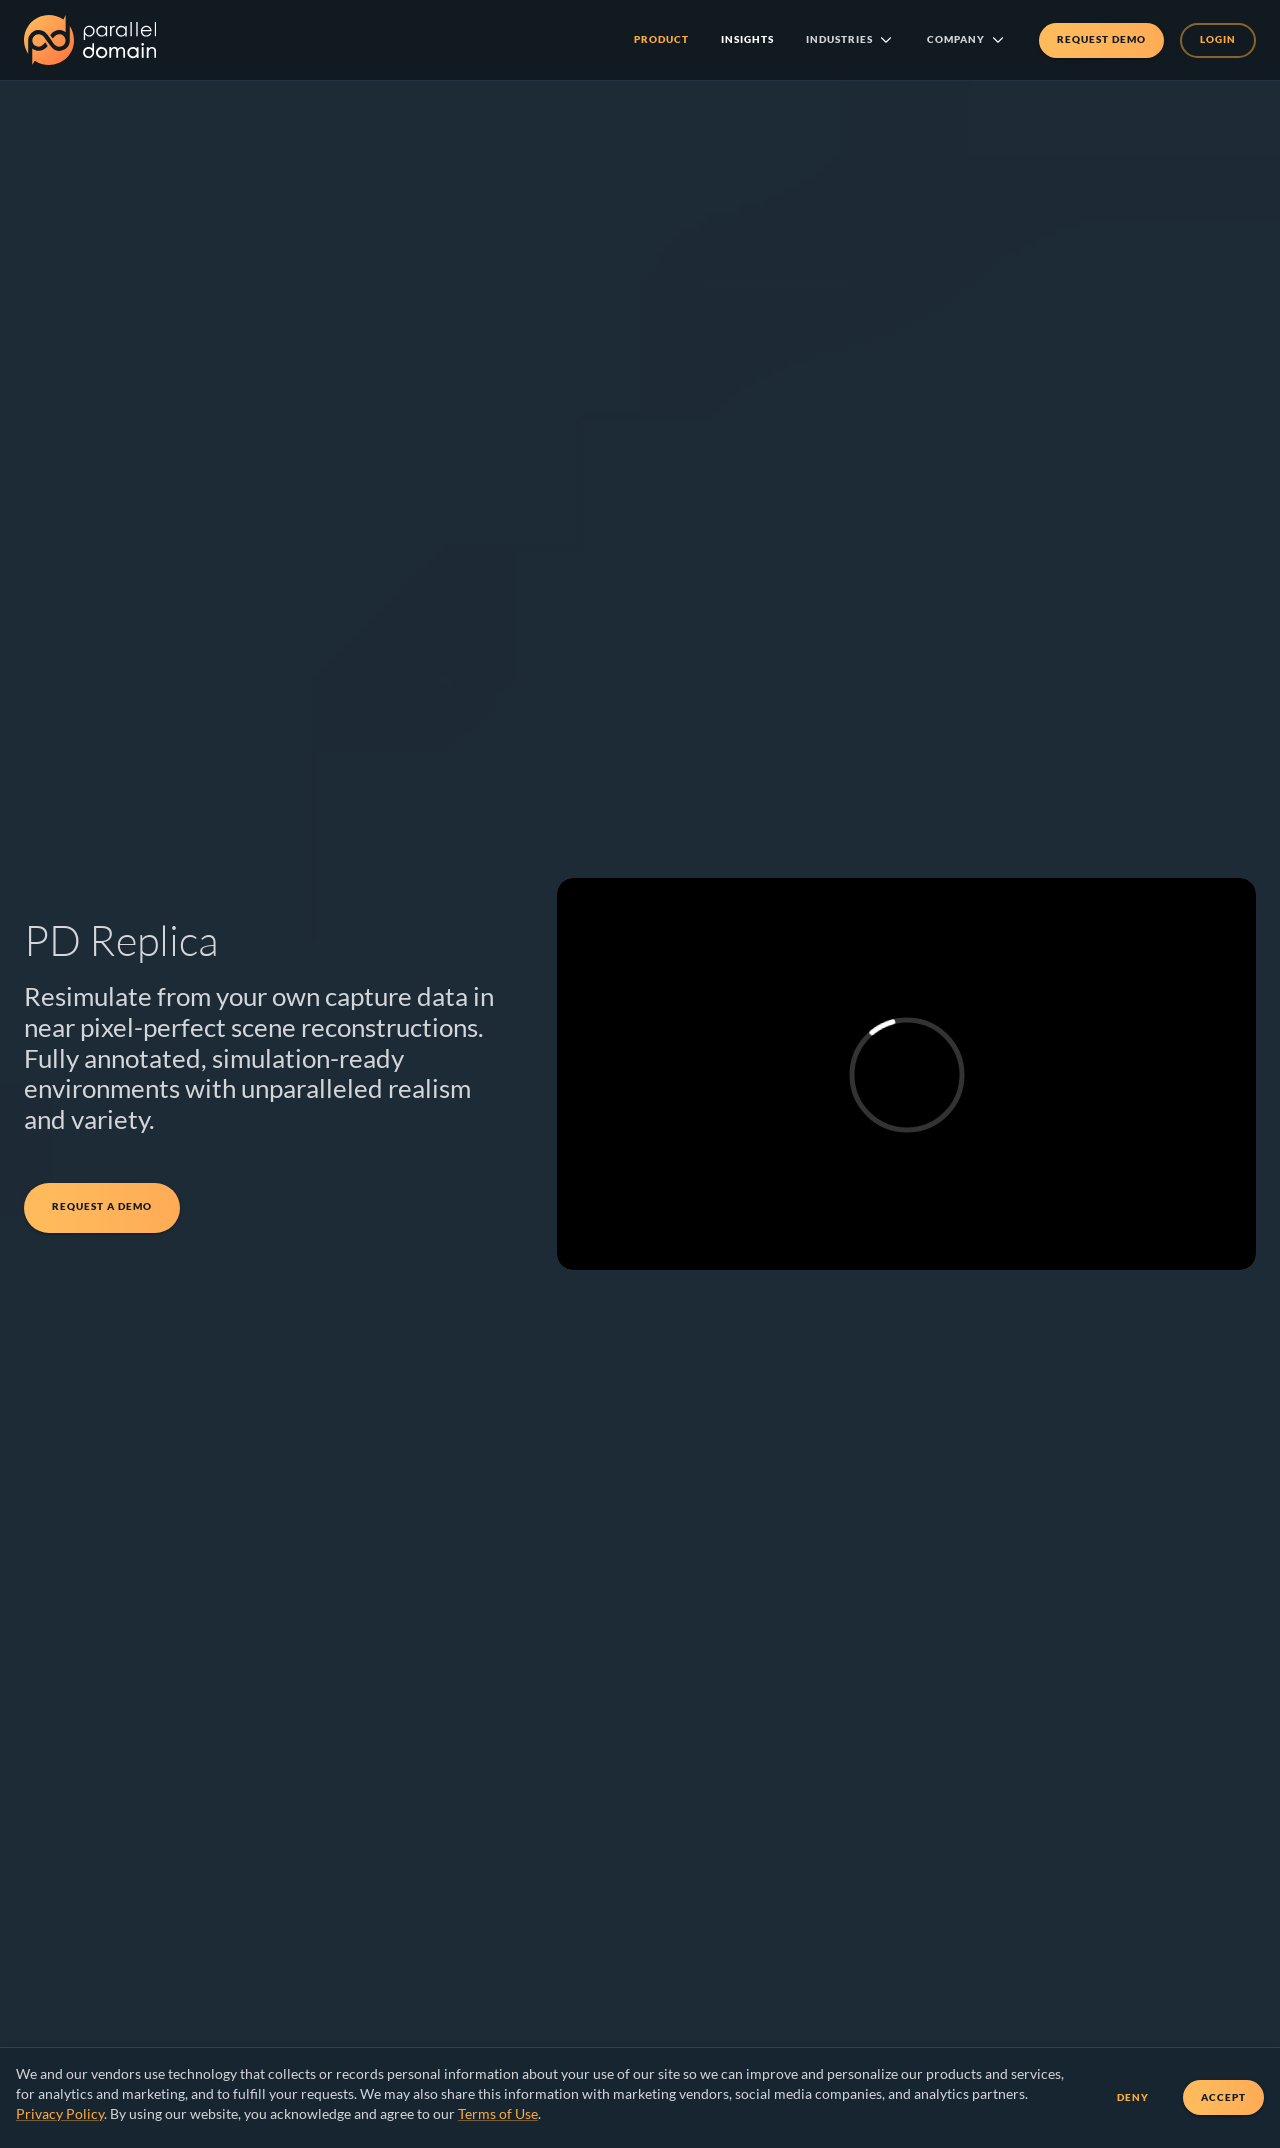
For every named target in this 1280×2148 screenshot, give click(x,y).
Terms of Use (498, 2113)
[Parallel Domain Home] (90, 40)
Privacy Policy (60, 2113)
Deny (1133, 2097)
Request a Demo (102, 1208)
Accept (1223, 2097)
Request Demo (1101, 40)
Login (1218, 40)
